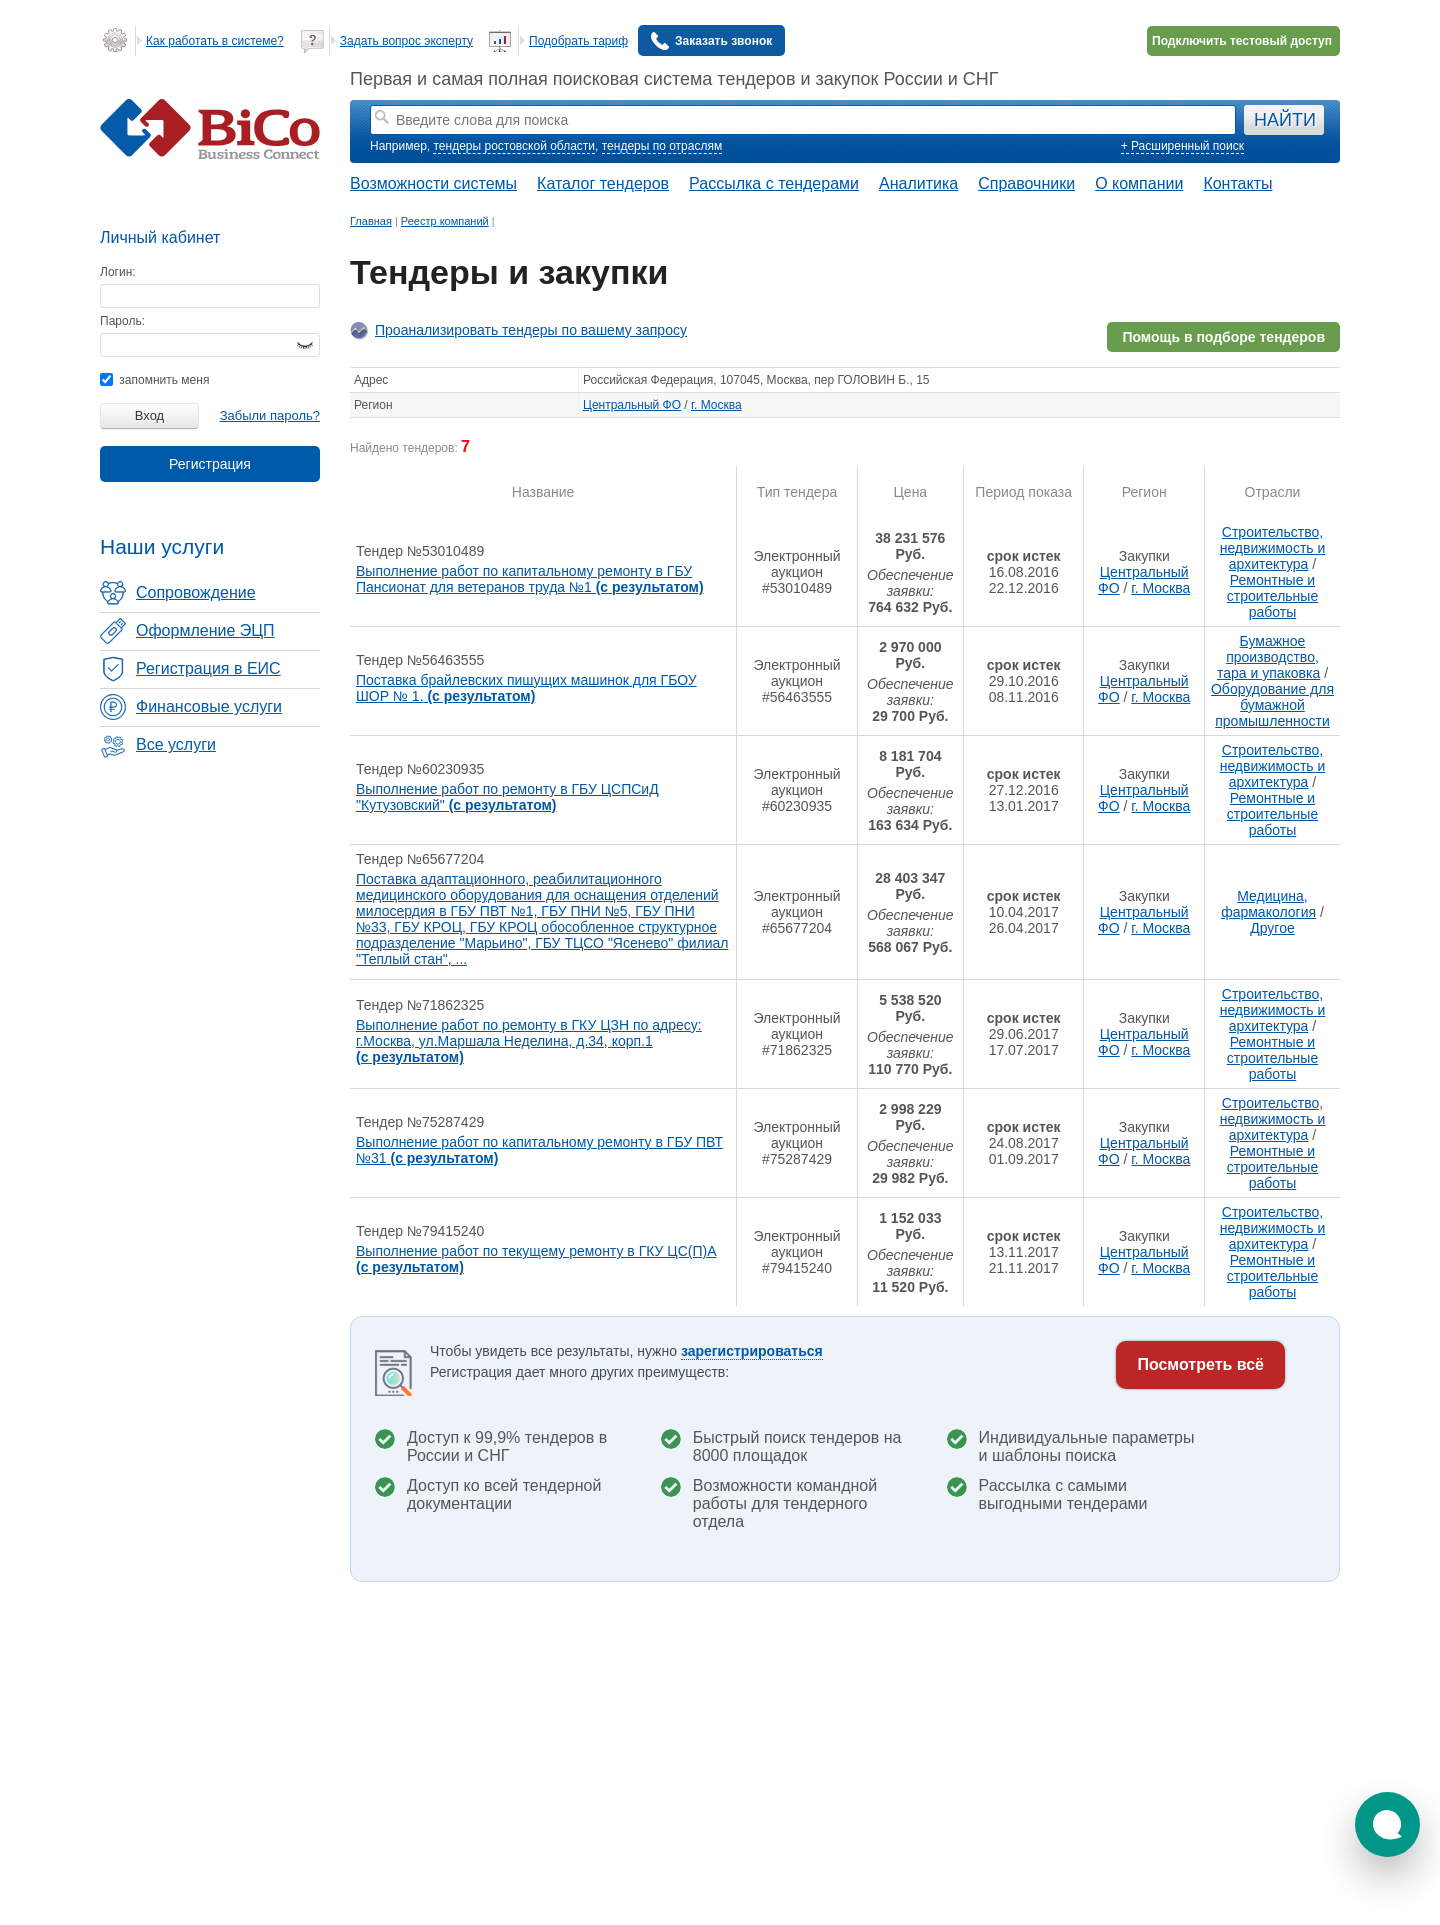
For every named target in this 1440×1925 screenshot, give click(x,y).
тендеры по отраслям (662, 146)
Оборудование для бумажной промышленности (1272, 705)
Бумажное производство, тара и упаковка (1268, 657)
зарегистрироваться (752, 1351)
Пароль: (122, 321)
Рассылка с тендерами (774, 183)
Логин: (118, 272)
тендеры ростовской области (514, 146)
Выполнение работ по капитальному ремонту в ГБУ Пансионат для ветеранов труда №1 (530, 579)
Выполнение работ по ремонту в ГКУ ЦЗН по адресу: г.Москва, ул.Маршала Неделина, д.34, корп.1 (529, 1041)
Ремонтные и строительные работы (1272, 596)
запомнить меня (154, 380)
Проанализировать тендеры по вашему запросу (531, 330)
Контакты (1237, 183)
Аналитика (918, 183)
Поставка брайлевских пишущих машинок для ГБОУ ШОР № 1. (526, 688)
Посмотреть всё (1200, 1364)
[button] (1387, 1824)
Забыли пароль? (270, 415)
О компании (1139, 183)
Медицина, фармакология (1268, 904)
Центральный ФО (632, 405)
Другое (1272, 928)
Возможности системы (433, 183)
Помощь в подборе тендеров (1223, 337)
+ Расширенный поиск (1182, 146)
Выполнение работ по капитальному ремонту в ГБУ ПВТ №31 (539, 1150)
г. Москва (716, 405)
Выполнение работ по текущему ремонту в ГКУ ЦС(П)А (536, 1259)
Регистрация (210, 464)
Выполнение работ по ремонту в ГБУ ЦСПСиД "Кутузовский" (507, 797)
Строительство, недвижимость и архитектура (1273, 548)
